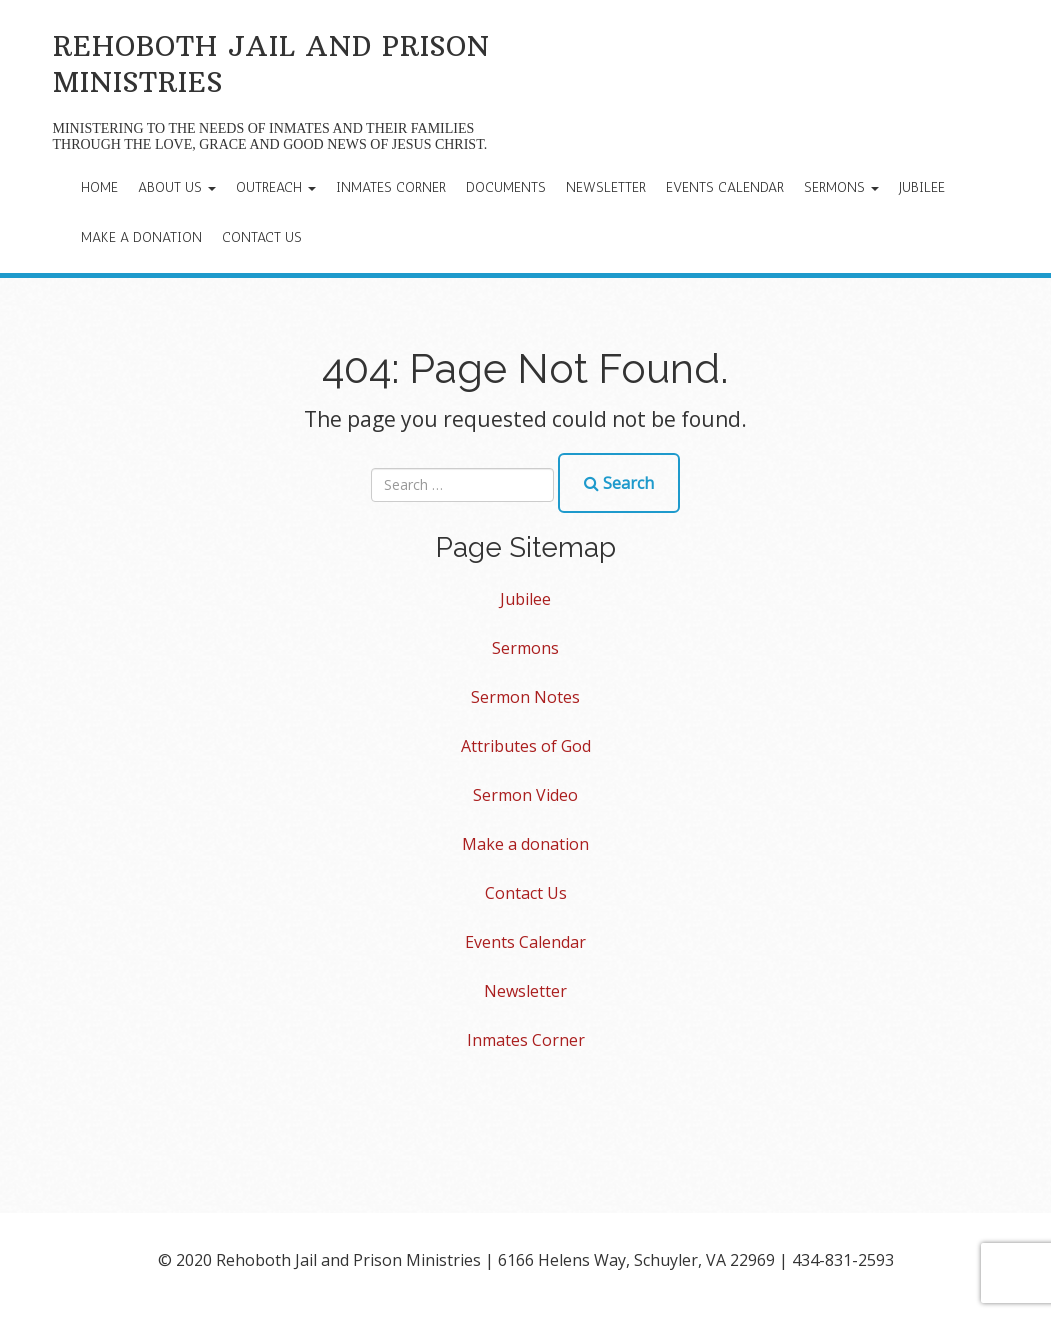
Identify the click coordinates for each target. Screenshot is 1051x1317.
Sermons (841, 187)
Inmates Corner (391, 187)
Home (99, 187)
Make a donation (141, 237)
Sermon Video (525, 795)
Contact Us (262, 237)
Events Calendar (725, 187)
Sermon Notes (525, 697)
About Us (177, 187)
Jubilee (922, 187)
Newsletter (606, 187)
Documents (506, 187)
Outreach (276, 187)
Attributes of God (526, 746)
